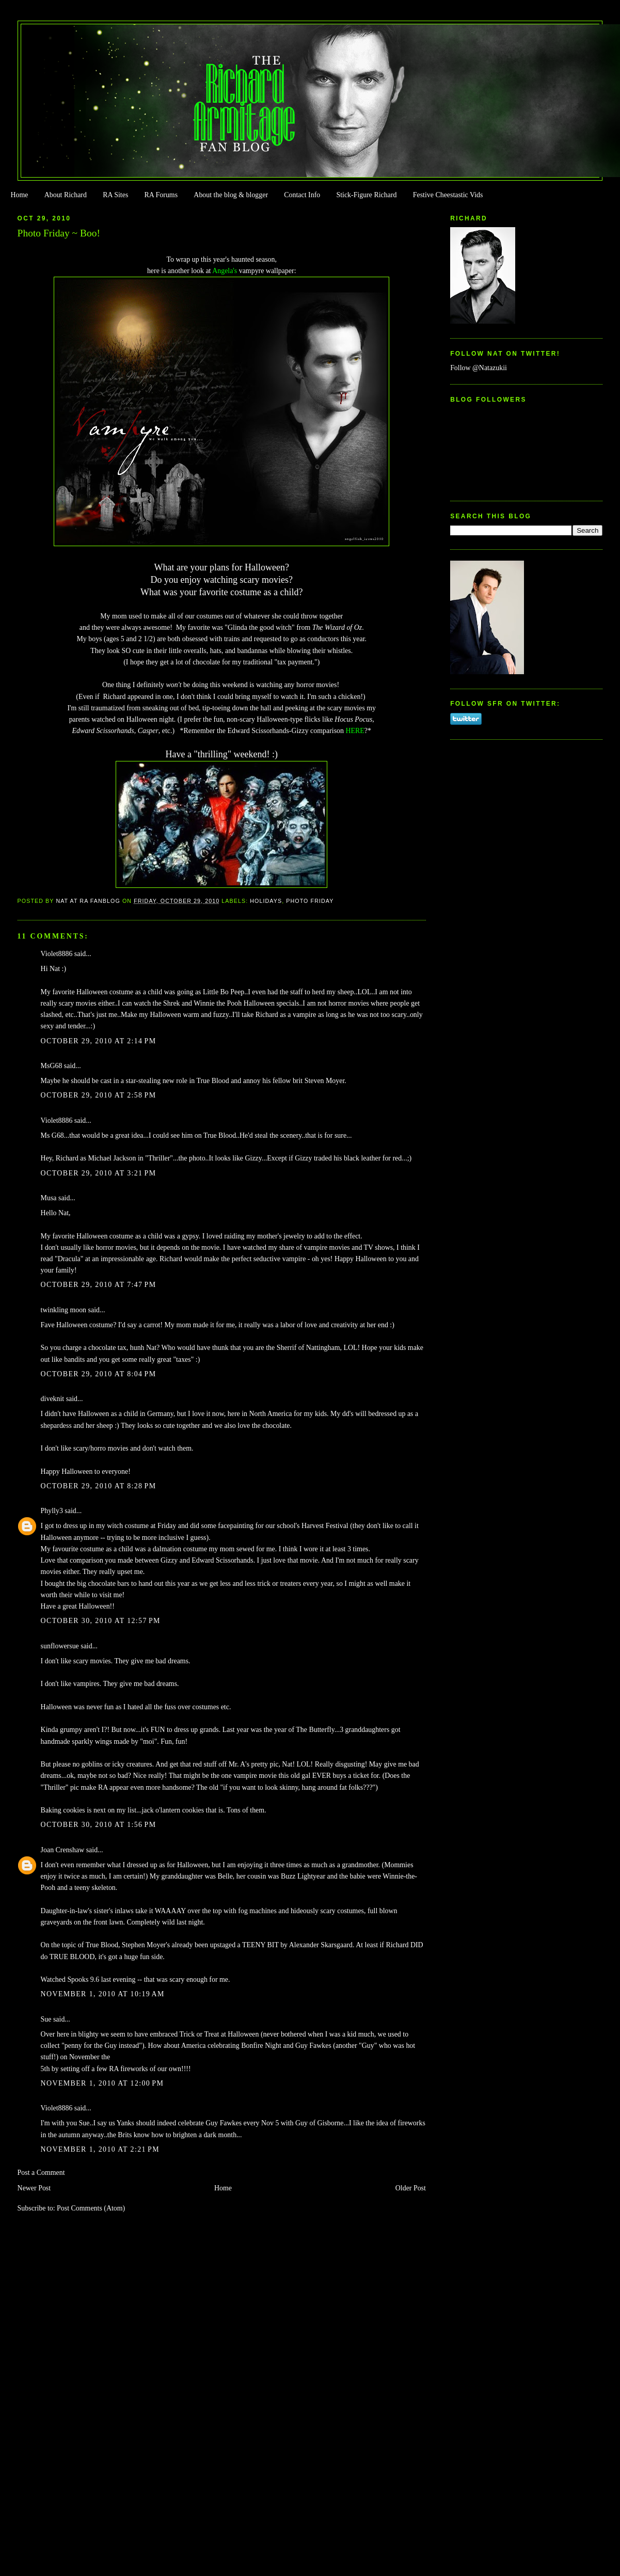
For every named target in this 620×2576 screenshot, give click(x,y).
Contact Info (302, 195)
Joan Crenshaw (63, 1850)
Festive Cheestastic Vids (448, 195)
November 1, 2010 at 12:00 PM (102, 2083)
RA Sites (115, 195)
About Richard (65, 195)
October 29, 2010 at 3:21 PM (98, 1173)
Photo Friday (309, 901)
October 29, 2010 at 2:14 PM (98, 1041)
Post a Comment (41, 2172)
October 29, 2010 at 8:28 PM (98, 1486)
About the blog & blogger (231, 195)
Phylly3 (52, 1511)
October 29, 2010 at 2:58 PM (98, 1095)
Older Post (410, 2188)
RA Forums (161, 195)
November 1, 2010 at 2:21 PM (100, 2149)
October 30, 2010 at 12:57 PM (101, 1621)
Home (19, 195)
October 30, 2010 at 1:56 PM (98, 1824)
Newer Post (34, 2188)
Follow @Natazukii (478, 368)
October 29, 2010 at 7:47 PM (98, 1285)
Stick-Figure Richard (366, 195)
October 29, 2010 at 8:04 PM (98, 1374)
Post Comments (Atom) (91, 2208)
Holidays (266, 901)
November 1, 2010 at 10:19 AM (103, 1994)
